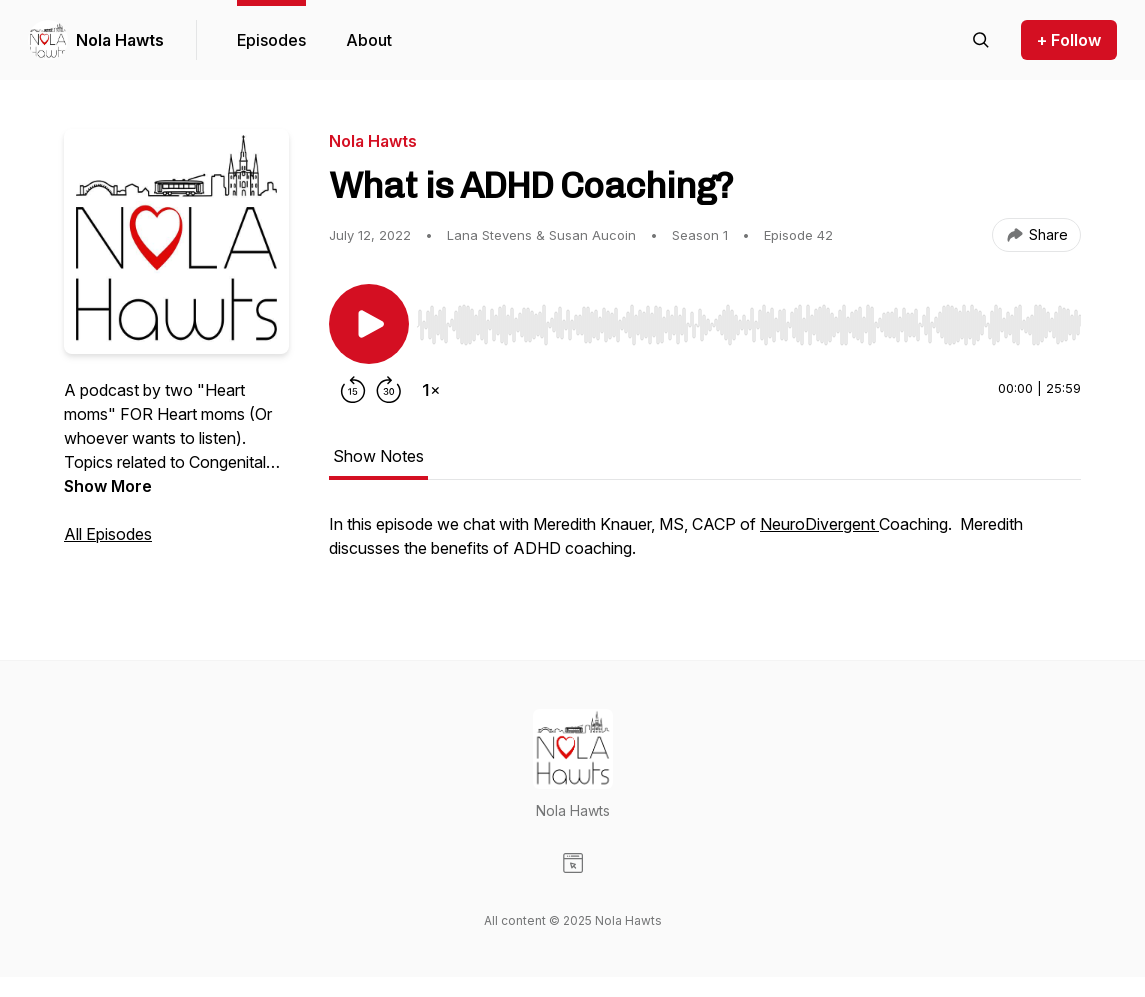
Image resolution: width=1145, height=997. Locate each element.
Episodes (271, 40)
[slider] (749, 325)
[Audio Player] (749, 319)
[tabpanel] (705, 546)
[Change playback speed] (431, 390)
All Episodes (108, 534)
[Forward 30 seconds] (389, 390)
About (369, 40)
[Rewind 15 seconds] (353, 390)
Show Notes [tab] (378, 456)
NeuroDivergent (819, 524)
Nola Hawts (120, 40)
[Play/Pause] (369, 324)
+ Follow (1069, 40)
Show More (108, 486)
